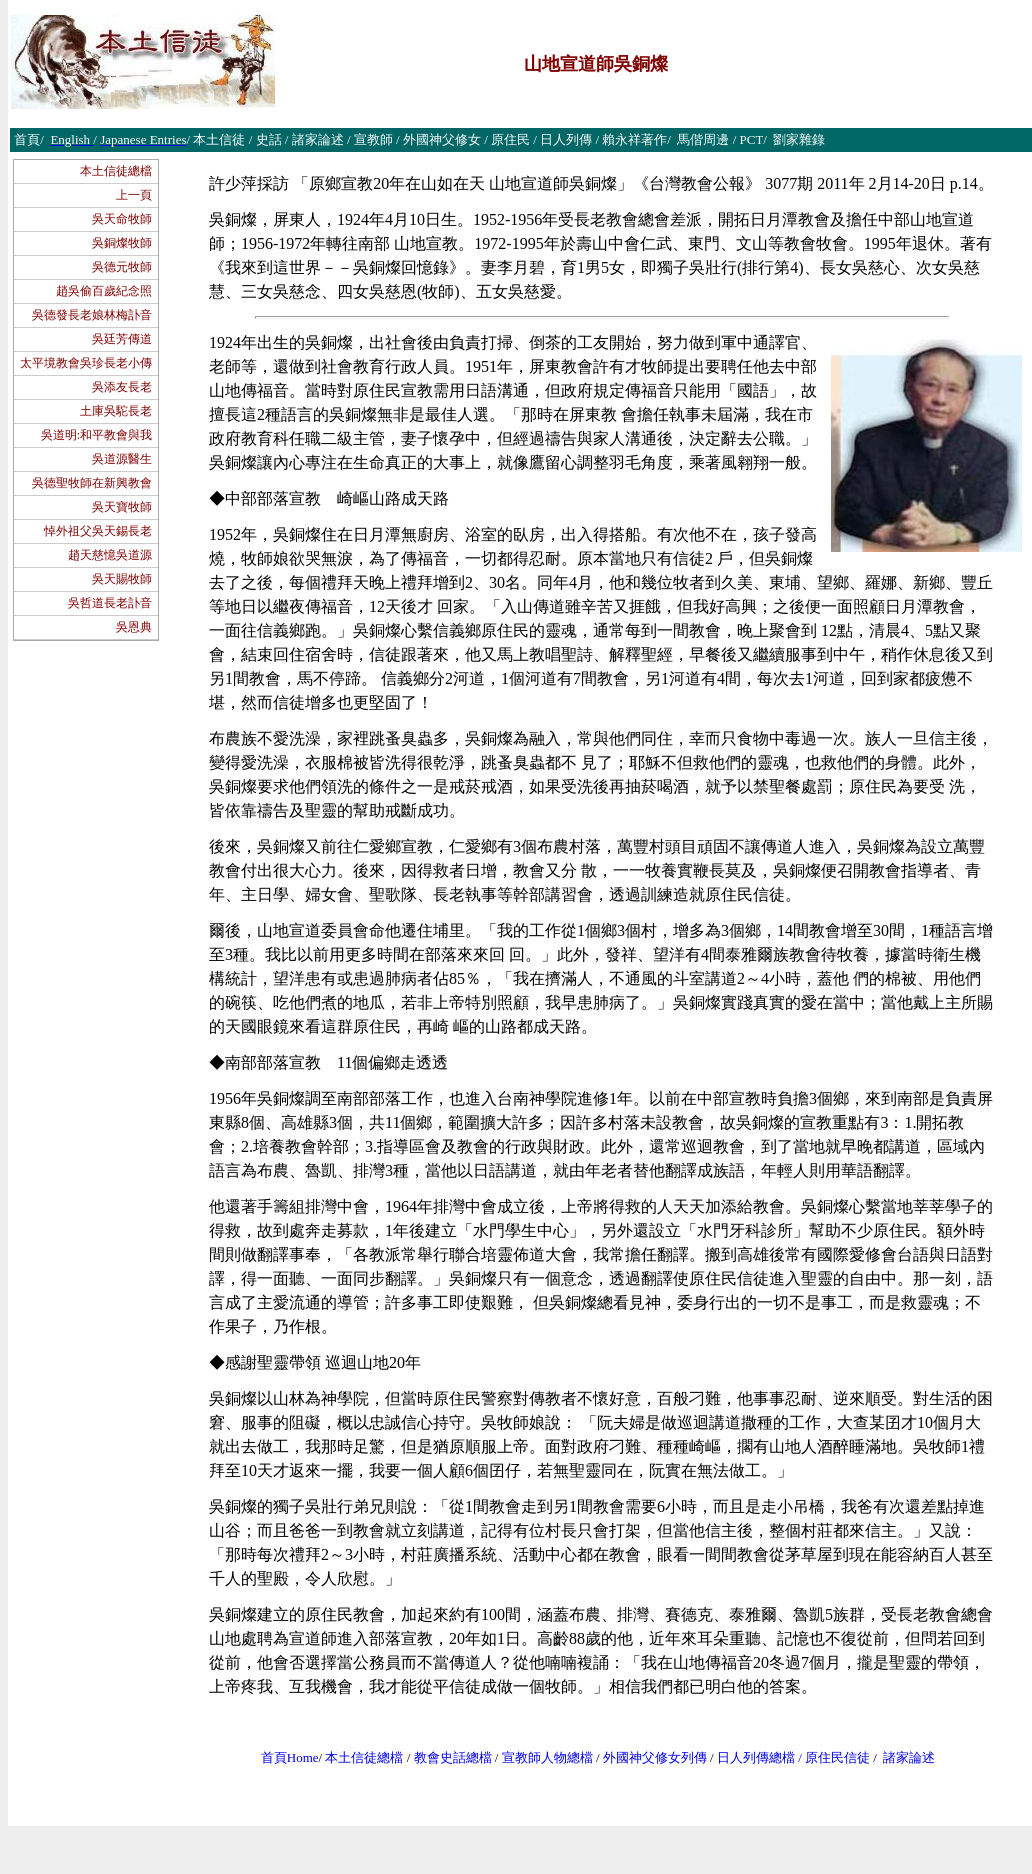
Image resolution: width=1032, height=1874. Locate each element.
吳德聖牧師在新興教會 (92, 483)
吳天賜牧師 (122, 579)
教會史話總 (446, 1757)
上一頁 (134, 195)
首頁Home (290, 1757)
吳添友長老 (122, 387)
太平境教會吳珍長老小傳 (86, 363)
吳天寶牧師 (122, 507)
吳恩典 (134, 627)
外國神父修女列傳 (655, 1757)
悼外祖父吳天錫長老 (98, 531)
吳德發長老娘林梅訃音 (92, 315)
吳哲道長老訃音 (110, 603)
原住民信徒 (837, 1757)
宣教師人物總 (541, 1757)
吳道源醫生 (122, 459)
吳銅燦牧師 (122, 243)
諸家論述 (909, 1757)
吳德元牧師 (122, 267)
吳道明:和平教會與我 (96, 435)
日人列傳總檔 (756, 1757)
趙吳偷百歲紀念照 (104, 291)
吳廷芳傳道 (122, 339)
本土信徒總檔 (116, 171)
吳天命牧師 (122, 219)
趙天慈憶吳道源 (110, 555)
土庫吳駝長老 (116, 411)
